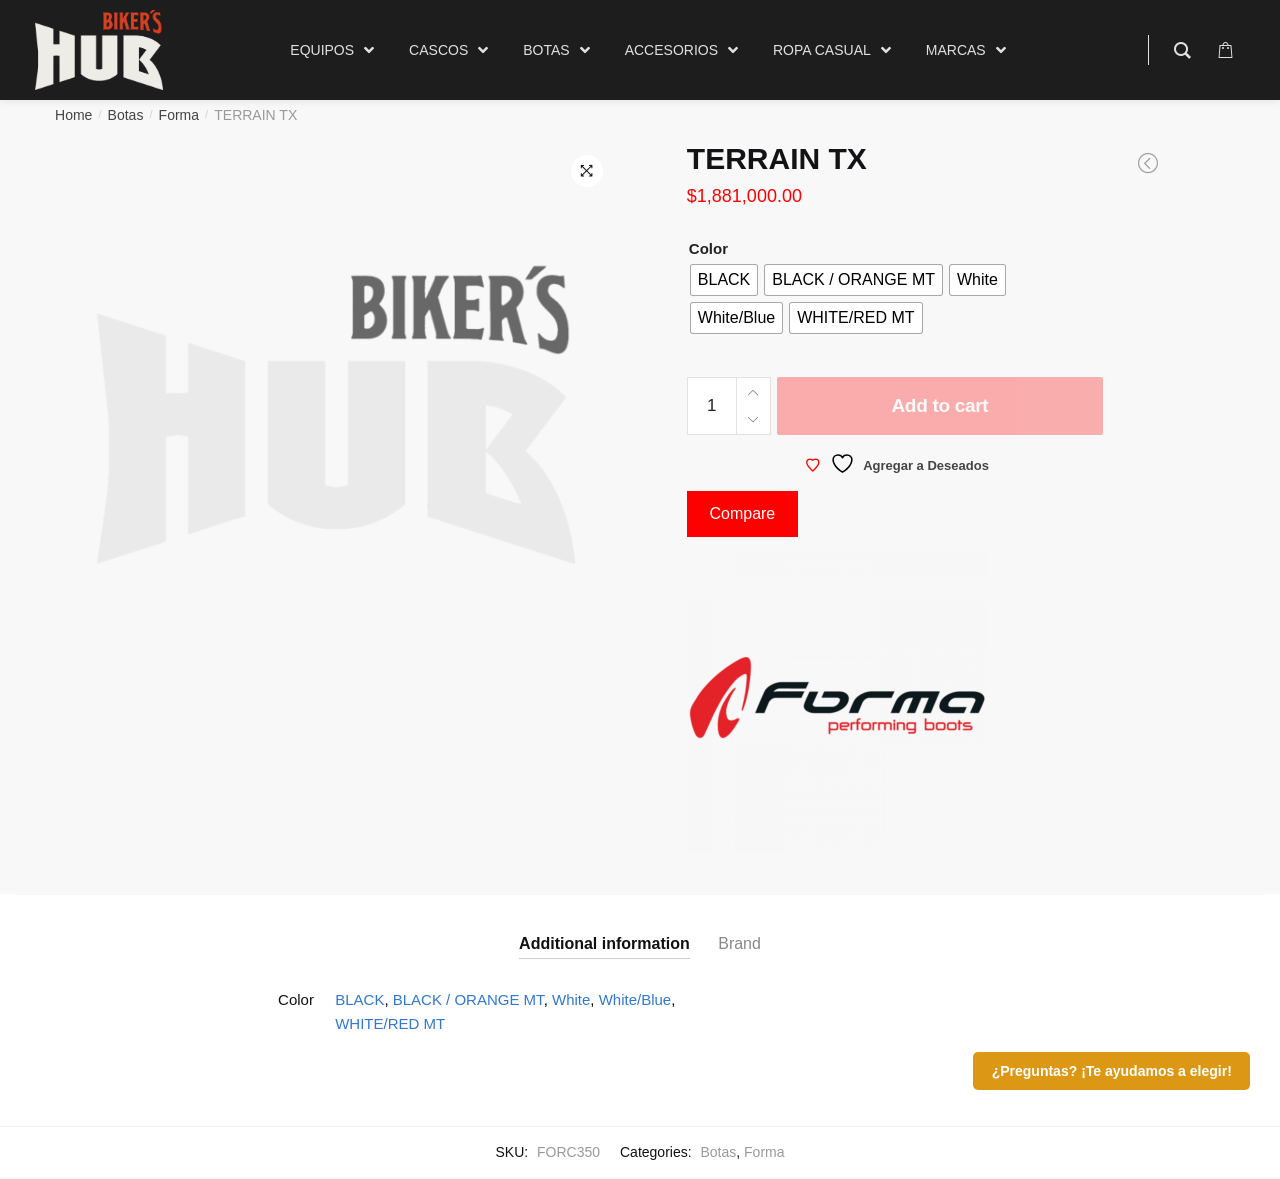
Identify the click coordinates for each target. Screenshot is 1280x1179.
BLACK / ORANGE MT (468, 999)
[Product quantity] (712, 406)
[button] (587, 171)
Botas (126, 115)
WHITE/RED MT (390, 1023)
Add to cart (939, 405)
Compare (742, 513)
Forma (179, 115)
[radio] (724, 280)
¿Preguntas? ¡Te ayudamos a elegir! (1112, 1071)
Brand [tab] (739, 943)
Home (73, 115)
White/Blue (635, 999)
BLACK (359, 999)
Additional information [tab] (604, 943)
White (571, 999)
